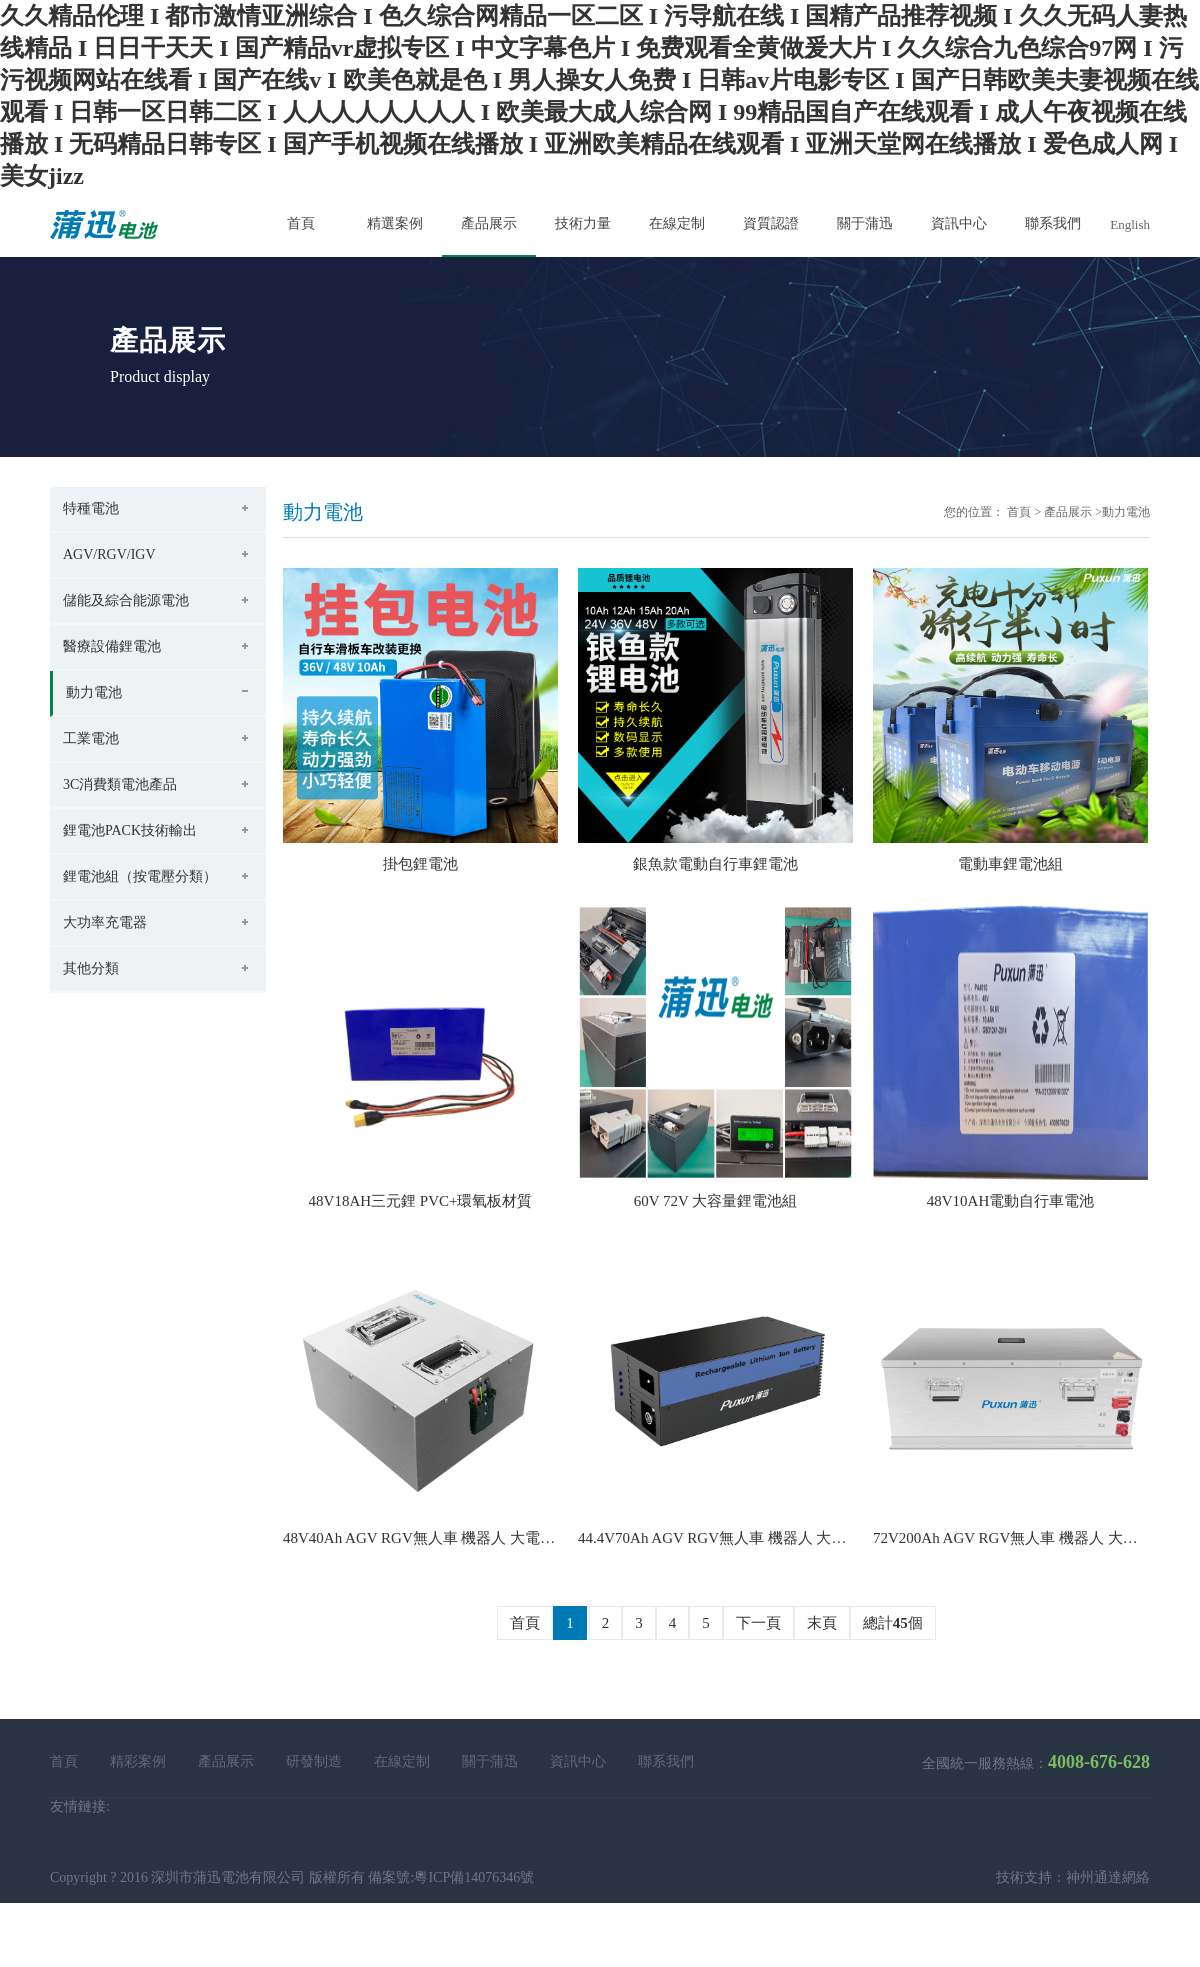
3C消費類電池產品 (120, 784)
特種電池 (91, 508)
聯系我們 (666, 1761)
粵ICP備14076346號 (474, 1877)
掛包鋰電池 (420, 864)
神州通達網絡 (1108, 1877)
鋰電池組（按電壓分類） (140, 876)
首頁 (525, 1623)
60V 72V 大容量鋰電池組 (716, 1201)
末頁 (822, 1623)
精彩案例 (138, 1761)
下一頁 (758, 1623)
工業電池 (91, 738)
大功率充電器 (105, 922)
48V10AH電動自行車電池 (1011, 1201)
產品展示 (1068, 512)
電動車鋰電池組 (1010, 864)
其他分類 (91, 968)
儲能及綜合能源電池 (126, 600)
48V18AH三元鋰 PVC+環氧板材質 (421, 1201)
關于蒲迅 (490, 1761)
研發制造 (314, 1761)
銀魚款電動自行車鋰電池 (715, 864)
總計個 (893, 1623)
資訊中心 (578, 1761)
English (1130, 224)
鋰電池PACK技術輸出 (130, 830)
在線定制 (402, 1761)
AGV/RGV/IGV (109, 554)
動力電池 (94, 692)
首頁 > (1024, 512)
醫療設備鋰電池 (112, 646)
